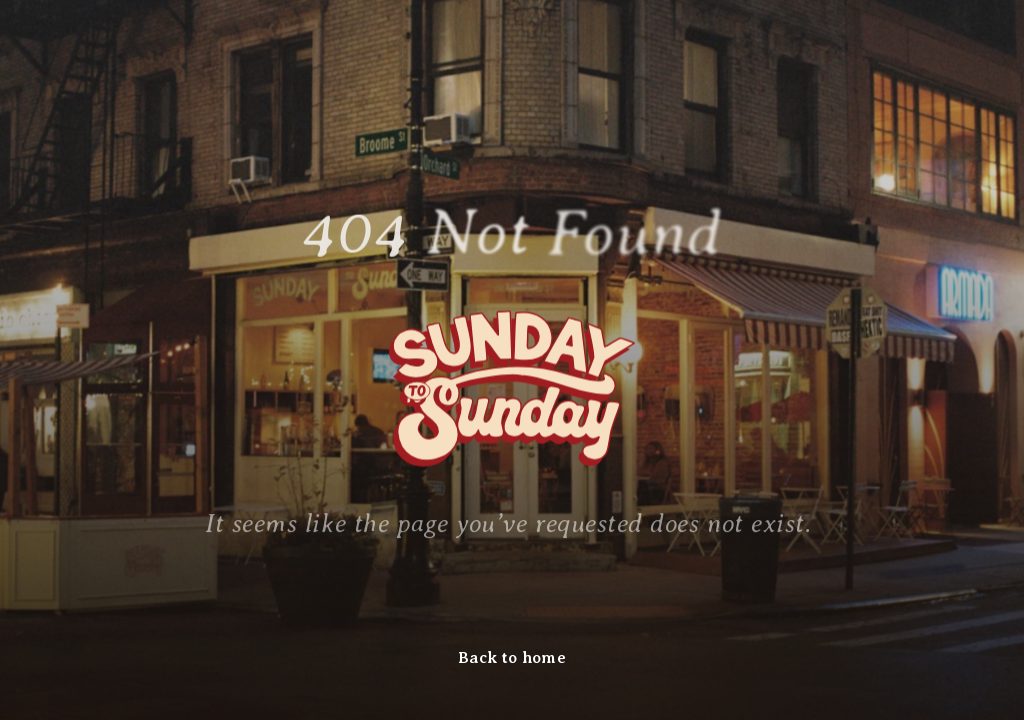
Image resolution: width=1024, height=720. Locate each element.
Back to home (512, 658)
